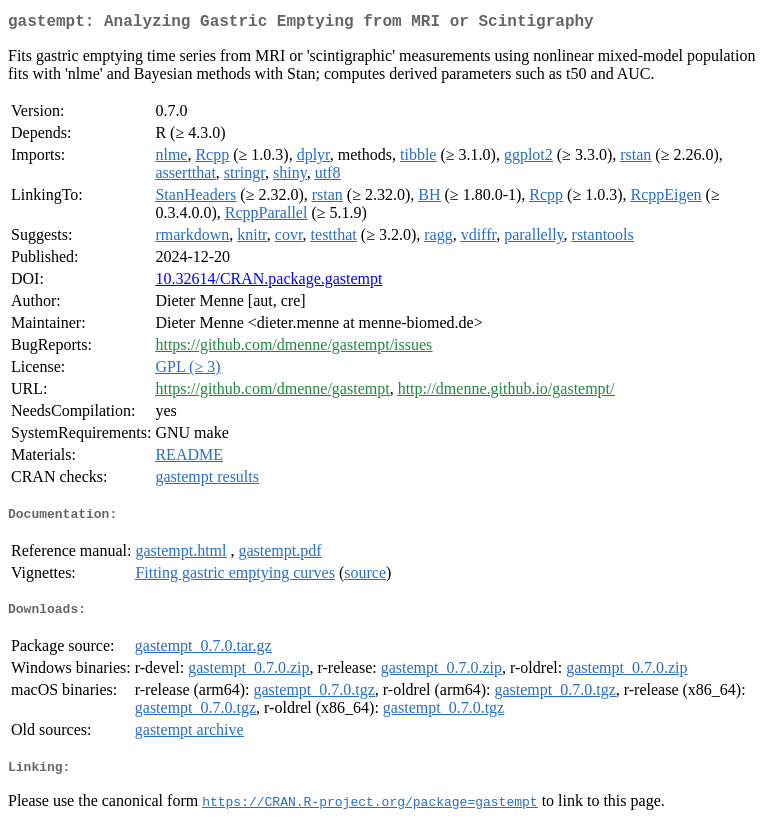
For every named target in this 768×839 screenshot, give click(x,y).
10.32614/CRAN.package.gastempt (268, 282)
